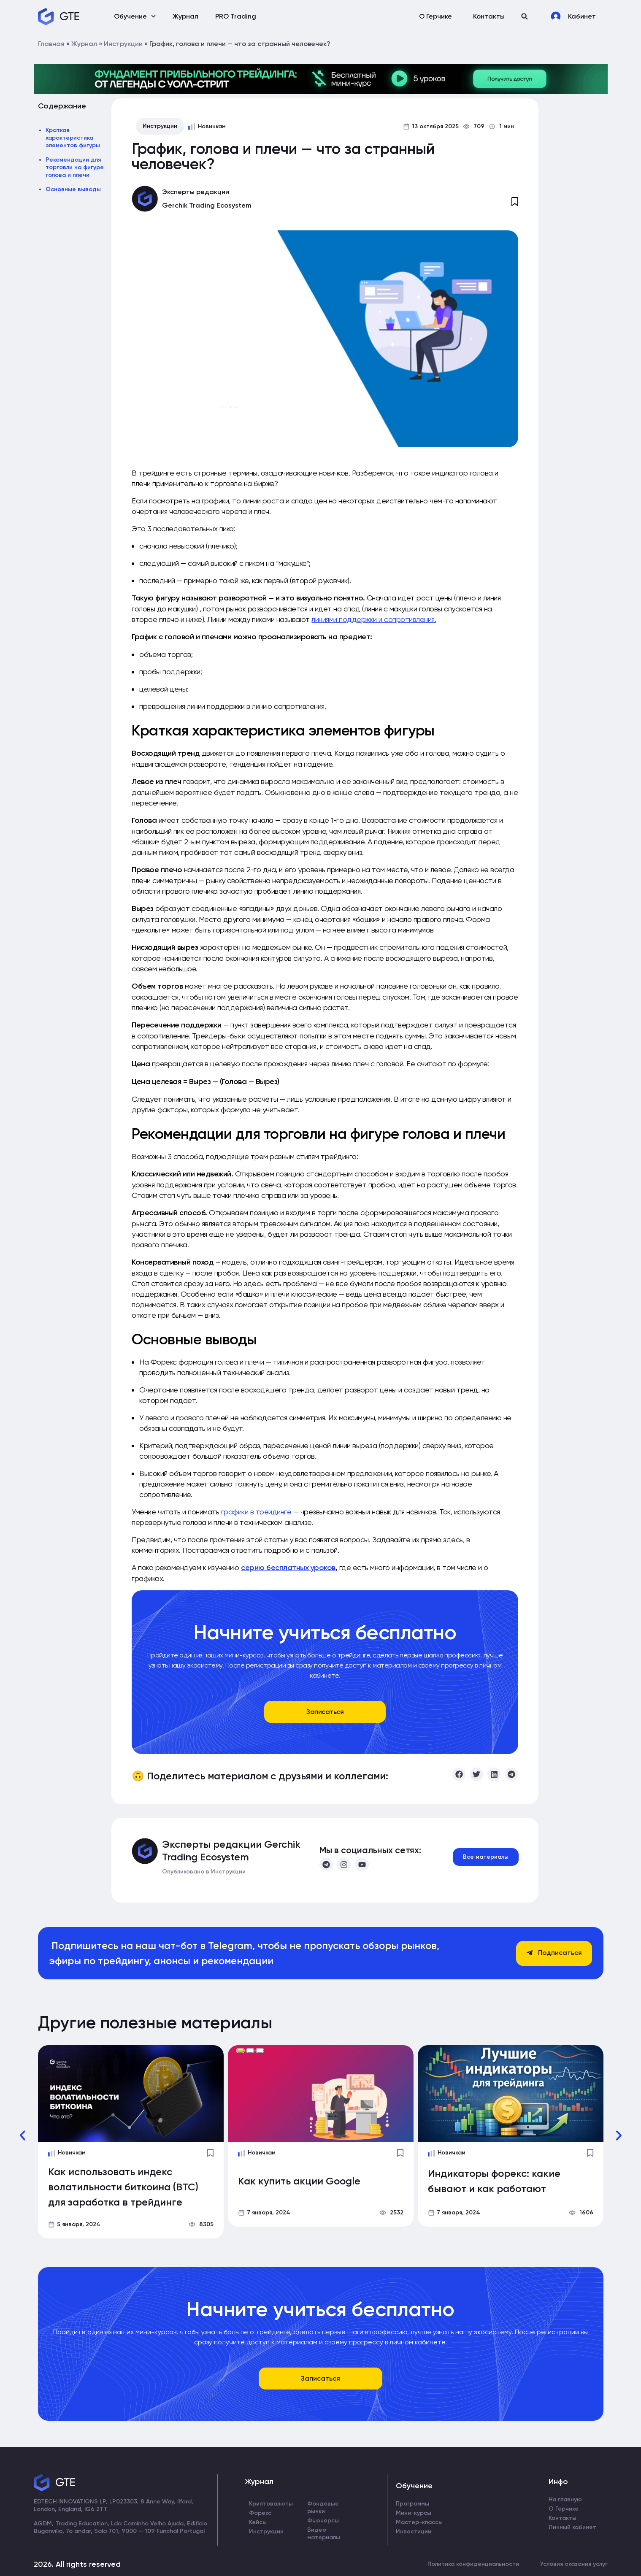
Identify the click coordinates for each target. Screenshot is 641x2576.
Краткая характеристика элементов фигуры (73, 138)
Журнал (185, 16)
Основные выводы (73, 189)
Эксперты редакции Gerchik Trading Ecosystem (231, 1850)
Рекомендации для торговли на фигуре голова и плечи (75, 167)
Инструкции (123, 44)
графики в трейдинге (256, 1511)
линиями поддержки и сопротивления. (373, 619)
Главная (51, 44)
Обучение (135, 16)
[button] (524, 16)
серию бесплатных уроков (288, 1567)
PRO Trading (235, 16)
